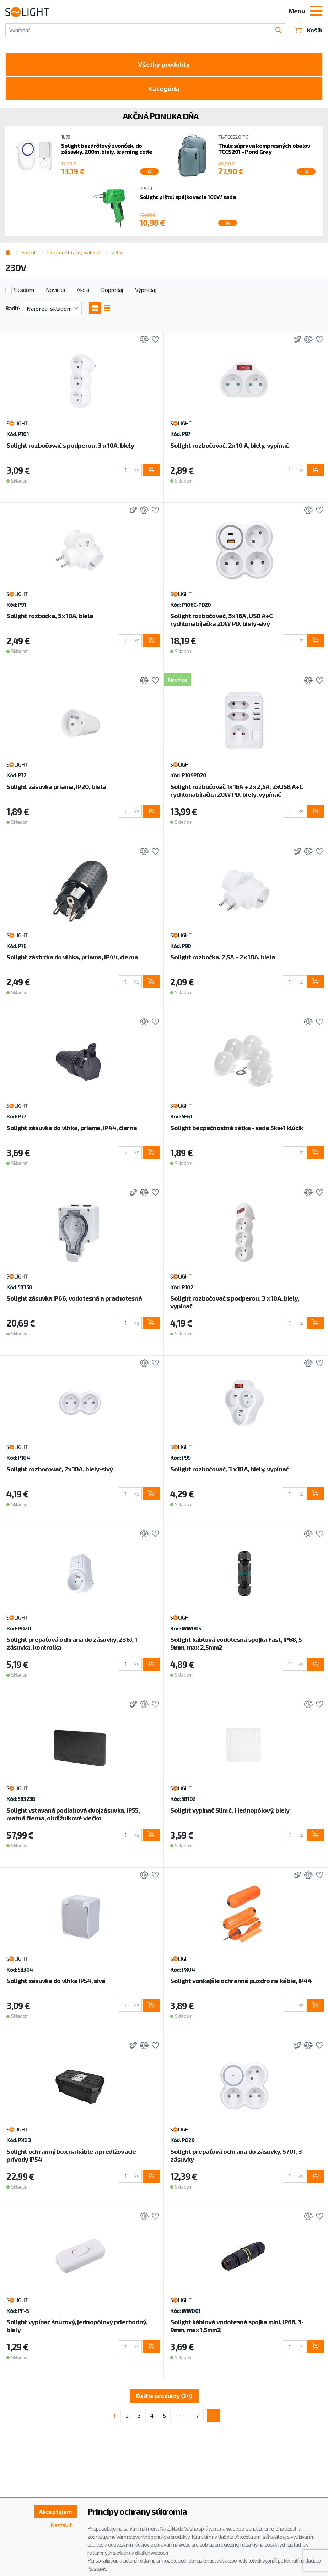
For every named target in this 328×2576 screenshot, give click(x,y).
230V (117, 252)
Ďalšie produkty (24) (164, 2395)
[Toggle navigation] (316, 11)
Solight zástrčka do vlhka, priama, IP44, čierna (72, 957)
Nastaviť (61, 2524)
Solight (29, 252)
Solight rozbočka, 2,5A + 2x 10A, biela (222, 957)
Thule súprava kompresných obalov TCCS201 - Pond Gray (264, 148)
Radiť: (12, 308)
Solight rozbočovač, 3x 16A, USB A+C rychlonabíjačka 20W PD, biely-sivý (221, 619)
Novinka (55, 289)
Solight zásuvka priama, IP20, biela (56, 786)
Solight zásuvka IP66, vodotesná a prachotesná (74, 1298)
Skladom (24, 289)
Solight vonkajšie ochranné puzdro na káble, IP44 (240, 1980)
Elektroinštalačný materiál (73, 252)
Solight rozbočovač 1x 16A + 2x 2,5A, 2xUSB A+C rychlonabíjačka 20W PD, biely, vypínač (236, 790)
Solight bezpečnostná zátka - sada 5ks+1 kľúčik (236, 1128)
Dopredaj (112, 289)
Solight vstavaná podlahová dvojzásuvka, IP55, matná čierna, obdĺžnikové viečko (73, 1814)
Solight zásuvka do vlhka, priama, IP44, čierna (71, 1128)
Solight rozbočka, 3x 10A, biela (49, 616)
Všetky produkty (164, 64)
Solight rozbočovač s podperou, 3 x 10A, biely (70, 445)
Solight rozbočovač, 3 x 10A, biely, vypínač (229, 1469)
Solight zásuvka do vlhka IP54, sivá (55, 1980)
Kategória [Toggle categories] (164, 88)
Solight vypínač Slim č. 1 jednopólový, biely (229, 1810)
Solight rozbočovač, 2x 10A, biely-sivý (59, 1469)
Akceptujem (55, 2511)
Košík (308, 30)
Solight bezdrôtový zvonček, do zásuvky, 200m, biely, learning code (106, 148)
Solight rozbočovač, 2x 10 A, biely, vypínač (229, 445)
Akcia (83, 289)
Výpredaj (145, 289)
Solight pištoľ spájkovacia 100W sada (188, 197)
